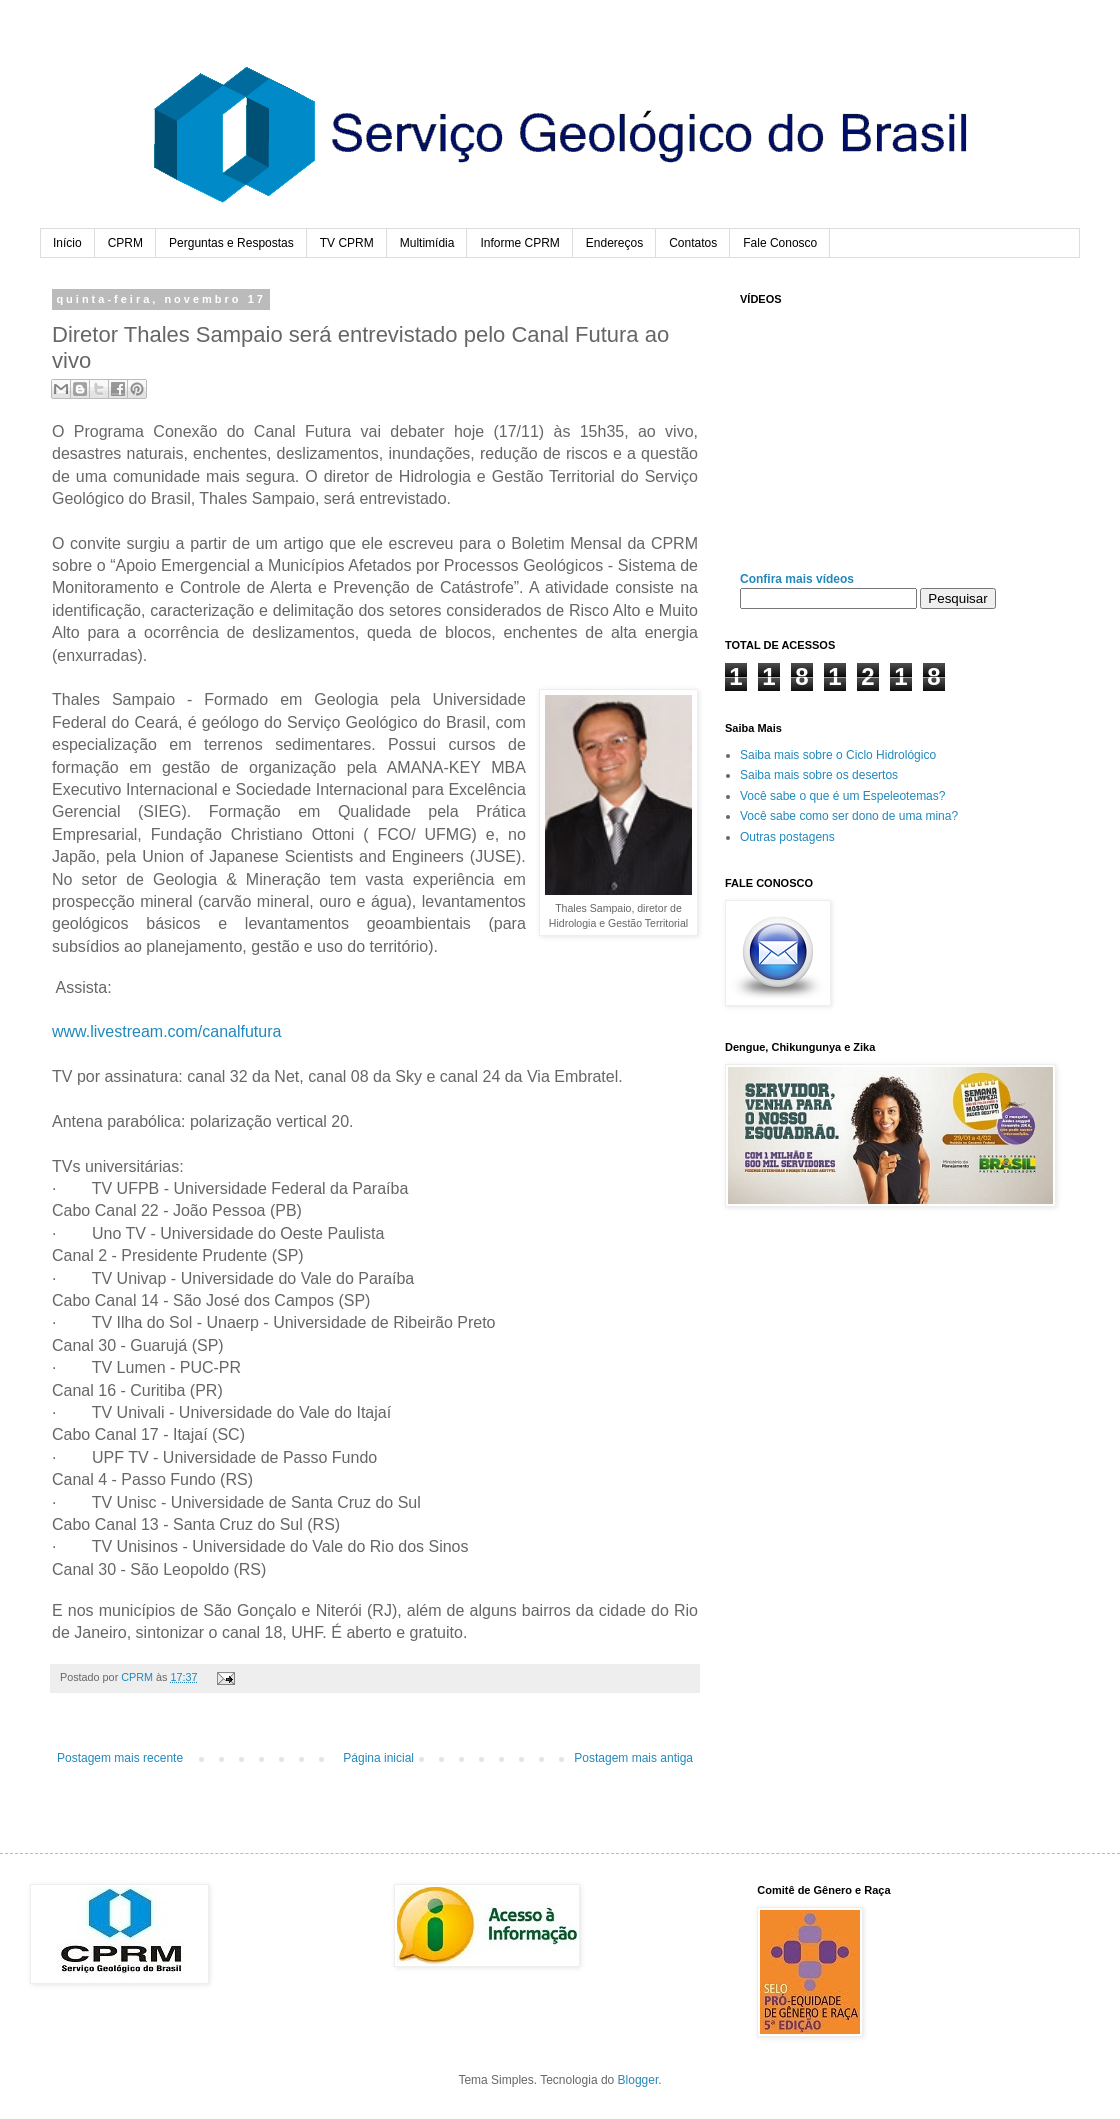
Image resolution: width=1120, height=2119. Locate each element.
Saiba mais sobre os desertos (819, 775)
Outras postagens (787, 837)
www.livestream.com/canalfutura (166, 1031)
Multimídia (427, 243)
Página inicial (378, 1758)
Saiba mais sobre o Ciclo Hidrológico (838, 755)
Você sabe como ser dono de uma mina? (849, 816)
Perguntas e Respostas (231, 243)
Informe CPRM (519, 243)
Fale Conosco (780, 243)
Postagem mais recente (120, 1758)
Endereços (614, 243)
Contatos (693, 243)
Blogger (638, 2080)
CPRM (125, 243)
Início (67, 243)
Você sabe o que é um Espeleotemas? (842, 796)
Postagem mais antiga (633, 1758)
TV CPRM (347, 243)
